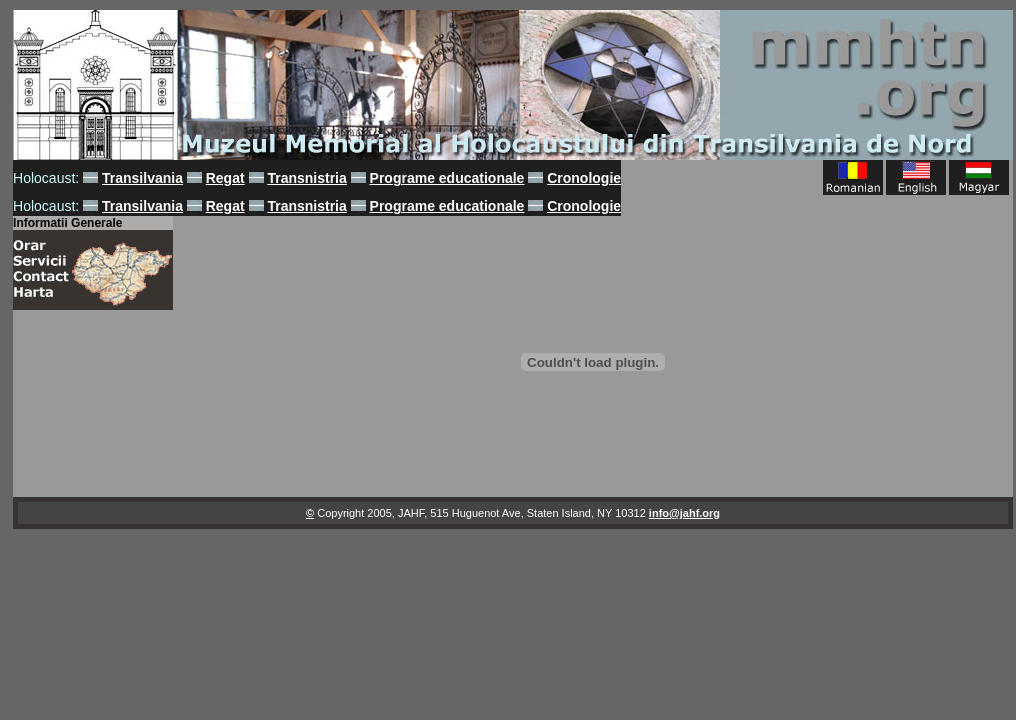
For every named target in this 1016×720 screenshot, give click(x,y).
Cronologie (584, 178)
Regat (225, 178)
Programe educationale (447, 178)
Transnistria (306, 178)
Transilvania (142, 178)
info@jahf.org (684, 513)
